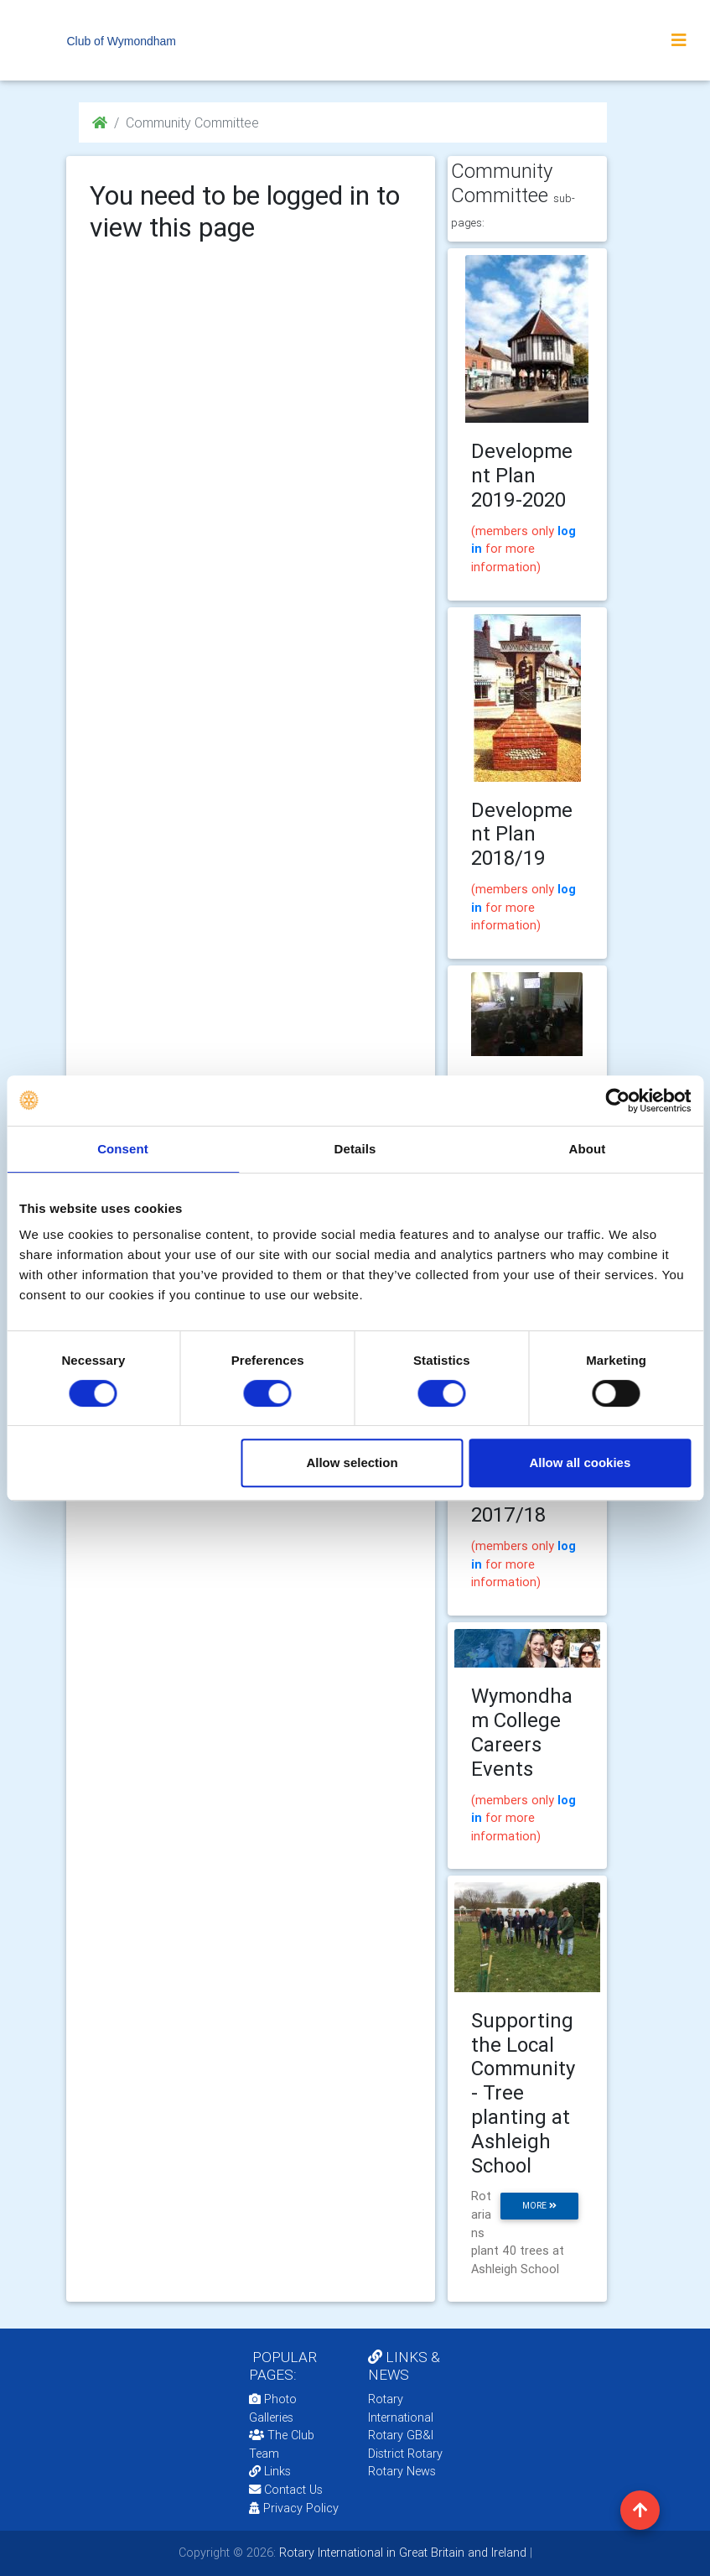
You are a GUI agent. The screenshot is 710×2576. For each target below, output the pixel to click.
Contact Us (286, 2489)
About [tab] (587, 1149)
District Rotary (405, 2453)
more (539, 2205)
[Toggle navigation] (679, 40)
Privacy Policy (294, 2508)
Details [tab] (355, 1149)
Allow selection (351, 1462)
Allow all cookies (579, 1462)
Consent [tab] (122, 1149)
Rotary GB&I (400, 2435)
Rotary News (402, 2471)
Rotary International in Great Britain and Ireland (401, 2552)
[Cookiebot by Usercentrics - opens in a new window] (617, 1100)
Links (270, 2471)
